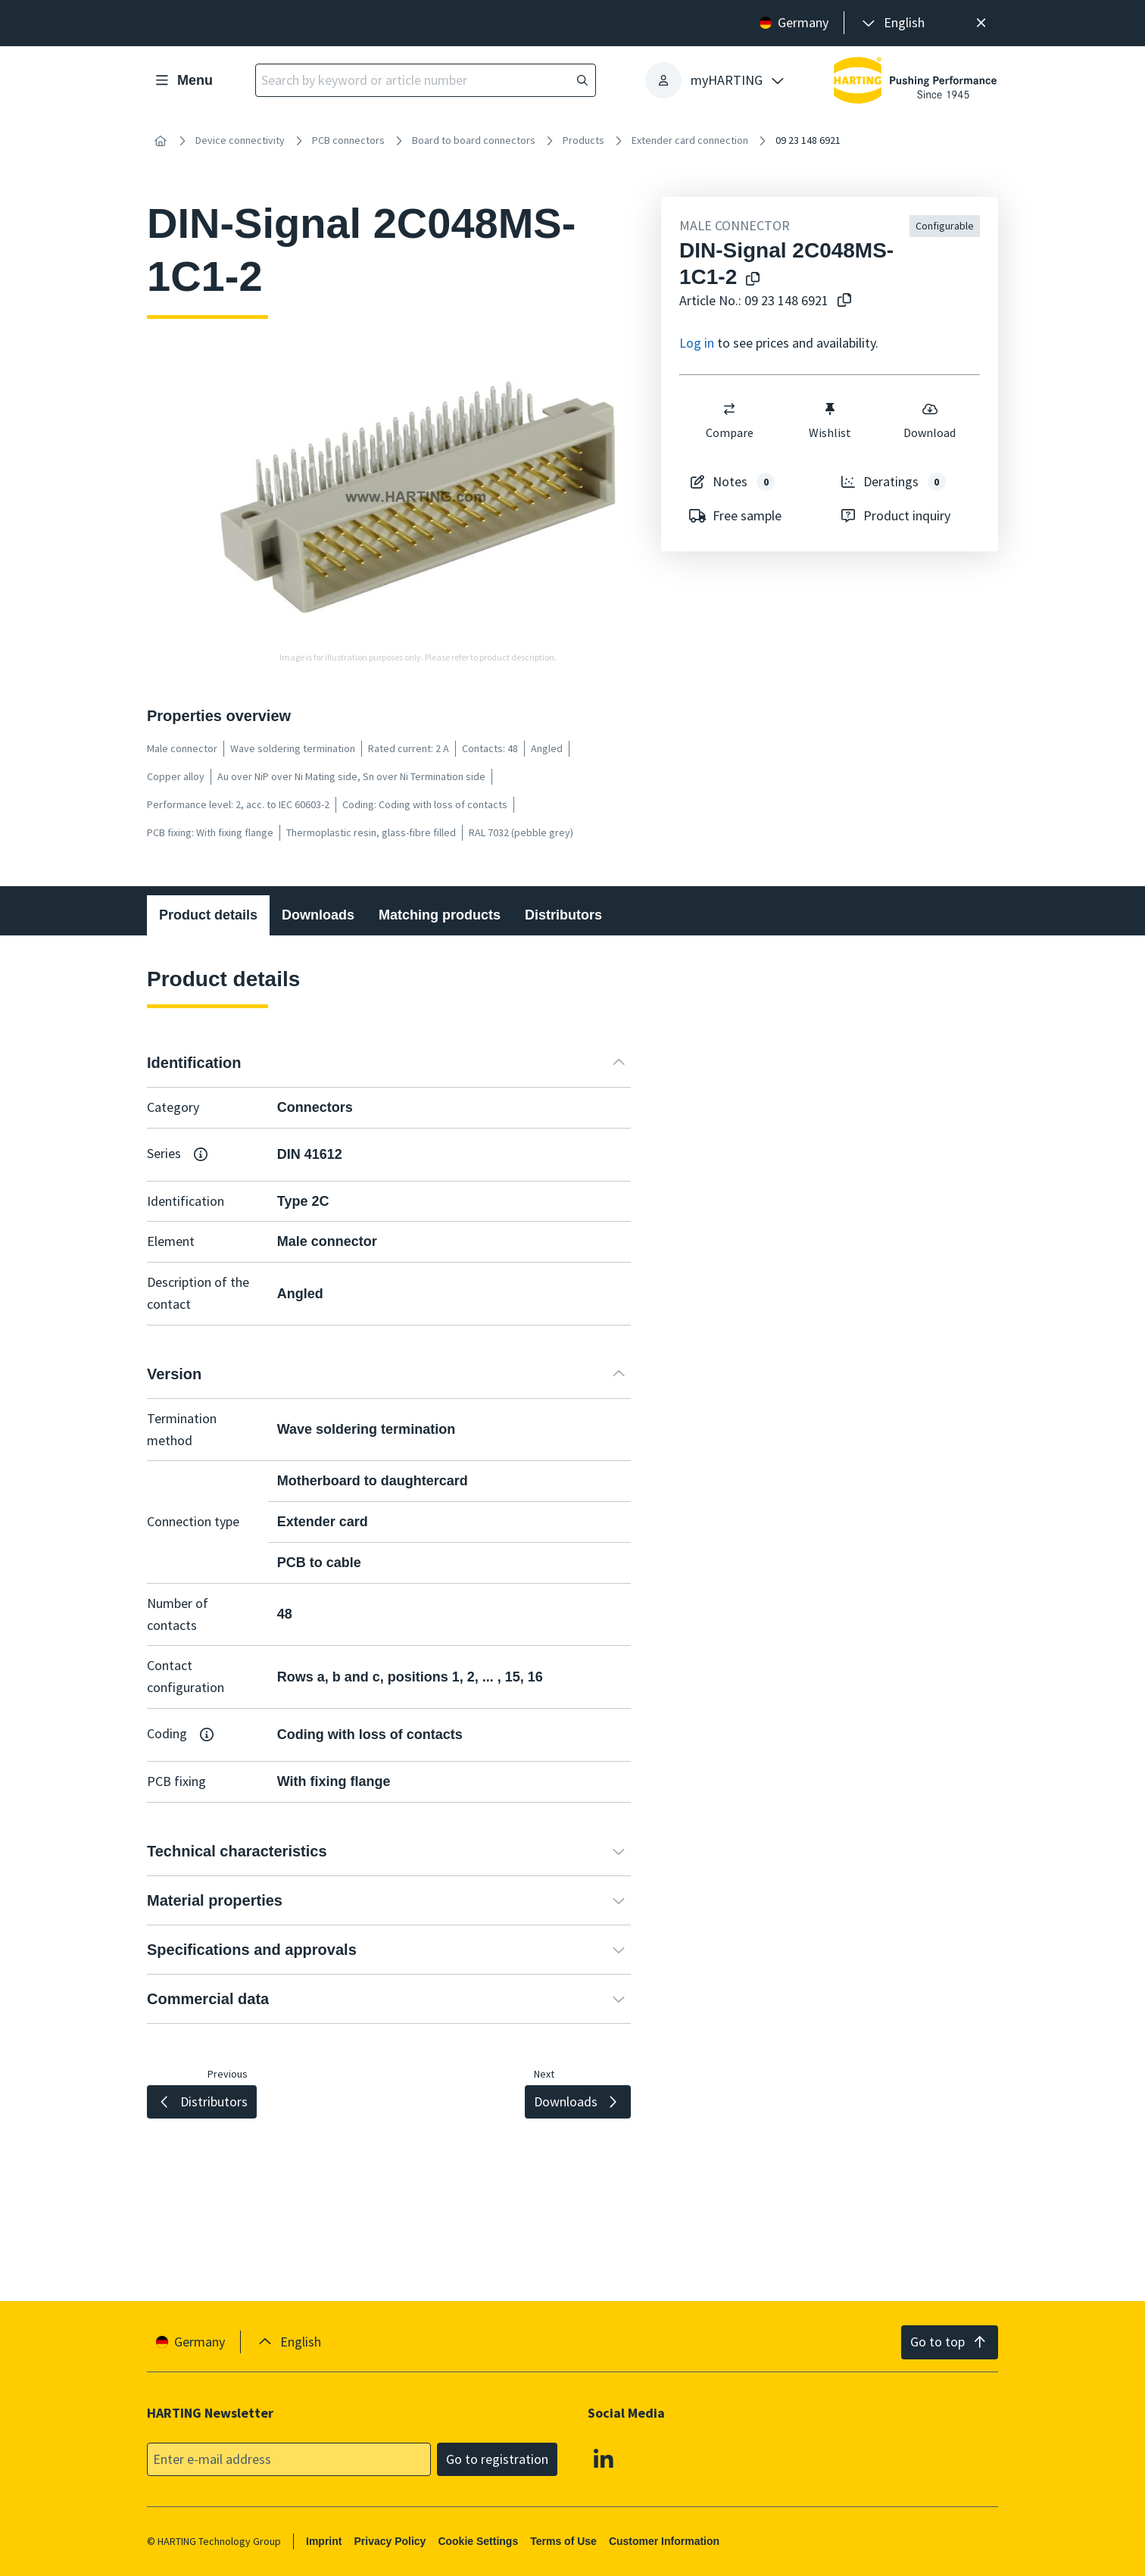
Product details (208, 915)
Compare (729, 420)
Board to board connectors (473, 140)
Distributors (563, 915)
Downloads (318, 915)
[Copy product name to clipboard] (750, 280)
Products (583, 140)
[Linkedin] (603, 2458)
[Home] (160, 141)
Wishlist (830, 420)
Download (929, 420)
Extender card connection (690, 140)
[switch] (729, 409)
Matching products (440, 915)
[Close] (981, 23)
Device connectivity (240, 140)
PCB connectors (348, 140)
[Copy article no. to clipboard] (841, 301)
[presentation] (892, 23)
